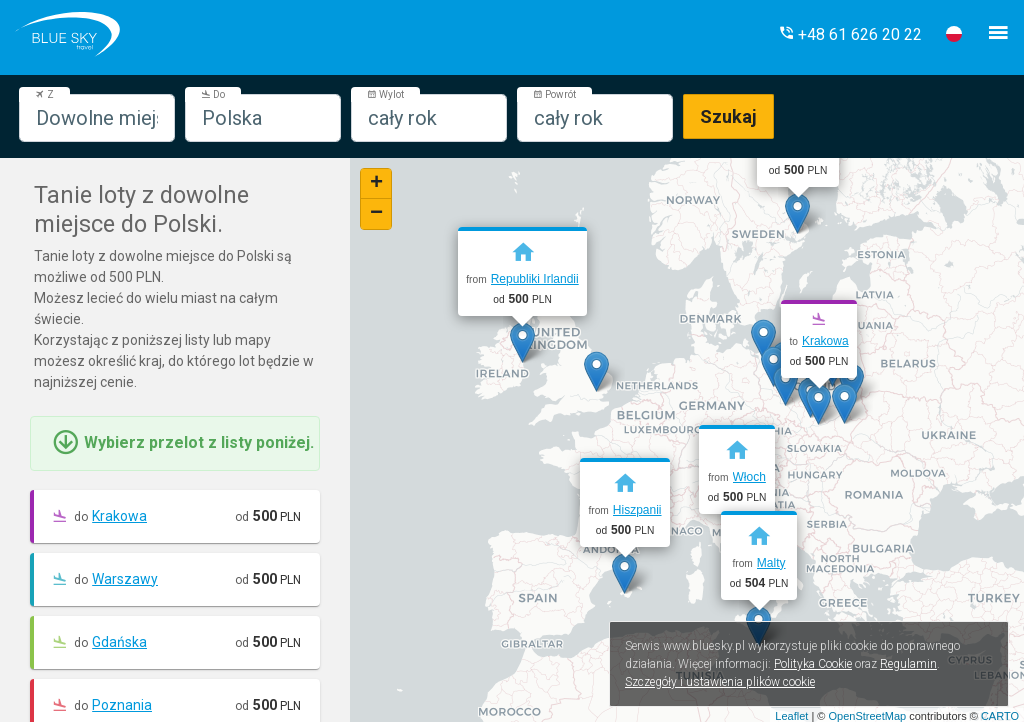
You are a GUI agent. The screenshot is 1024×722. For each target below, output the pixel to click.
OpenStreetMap (867, 716)
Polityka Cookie (813, 664)
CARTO (1000, 716)
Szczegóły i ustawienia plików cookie (720, 682)
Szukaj (728, 116)
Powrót (554, 94)
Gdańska (119, 642)
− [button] (376, 214)
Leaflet (791, 716)
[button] (850, 34)
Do (213, 94)
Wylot (385, 94)
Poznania (122, 705)
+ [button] (376, 184)
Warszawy (125, 579)
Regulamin (908, 664)
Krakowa (119, 516)
